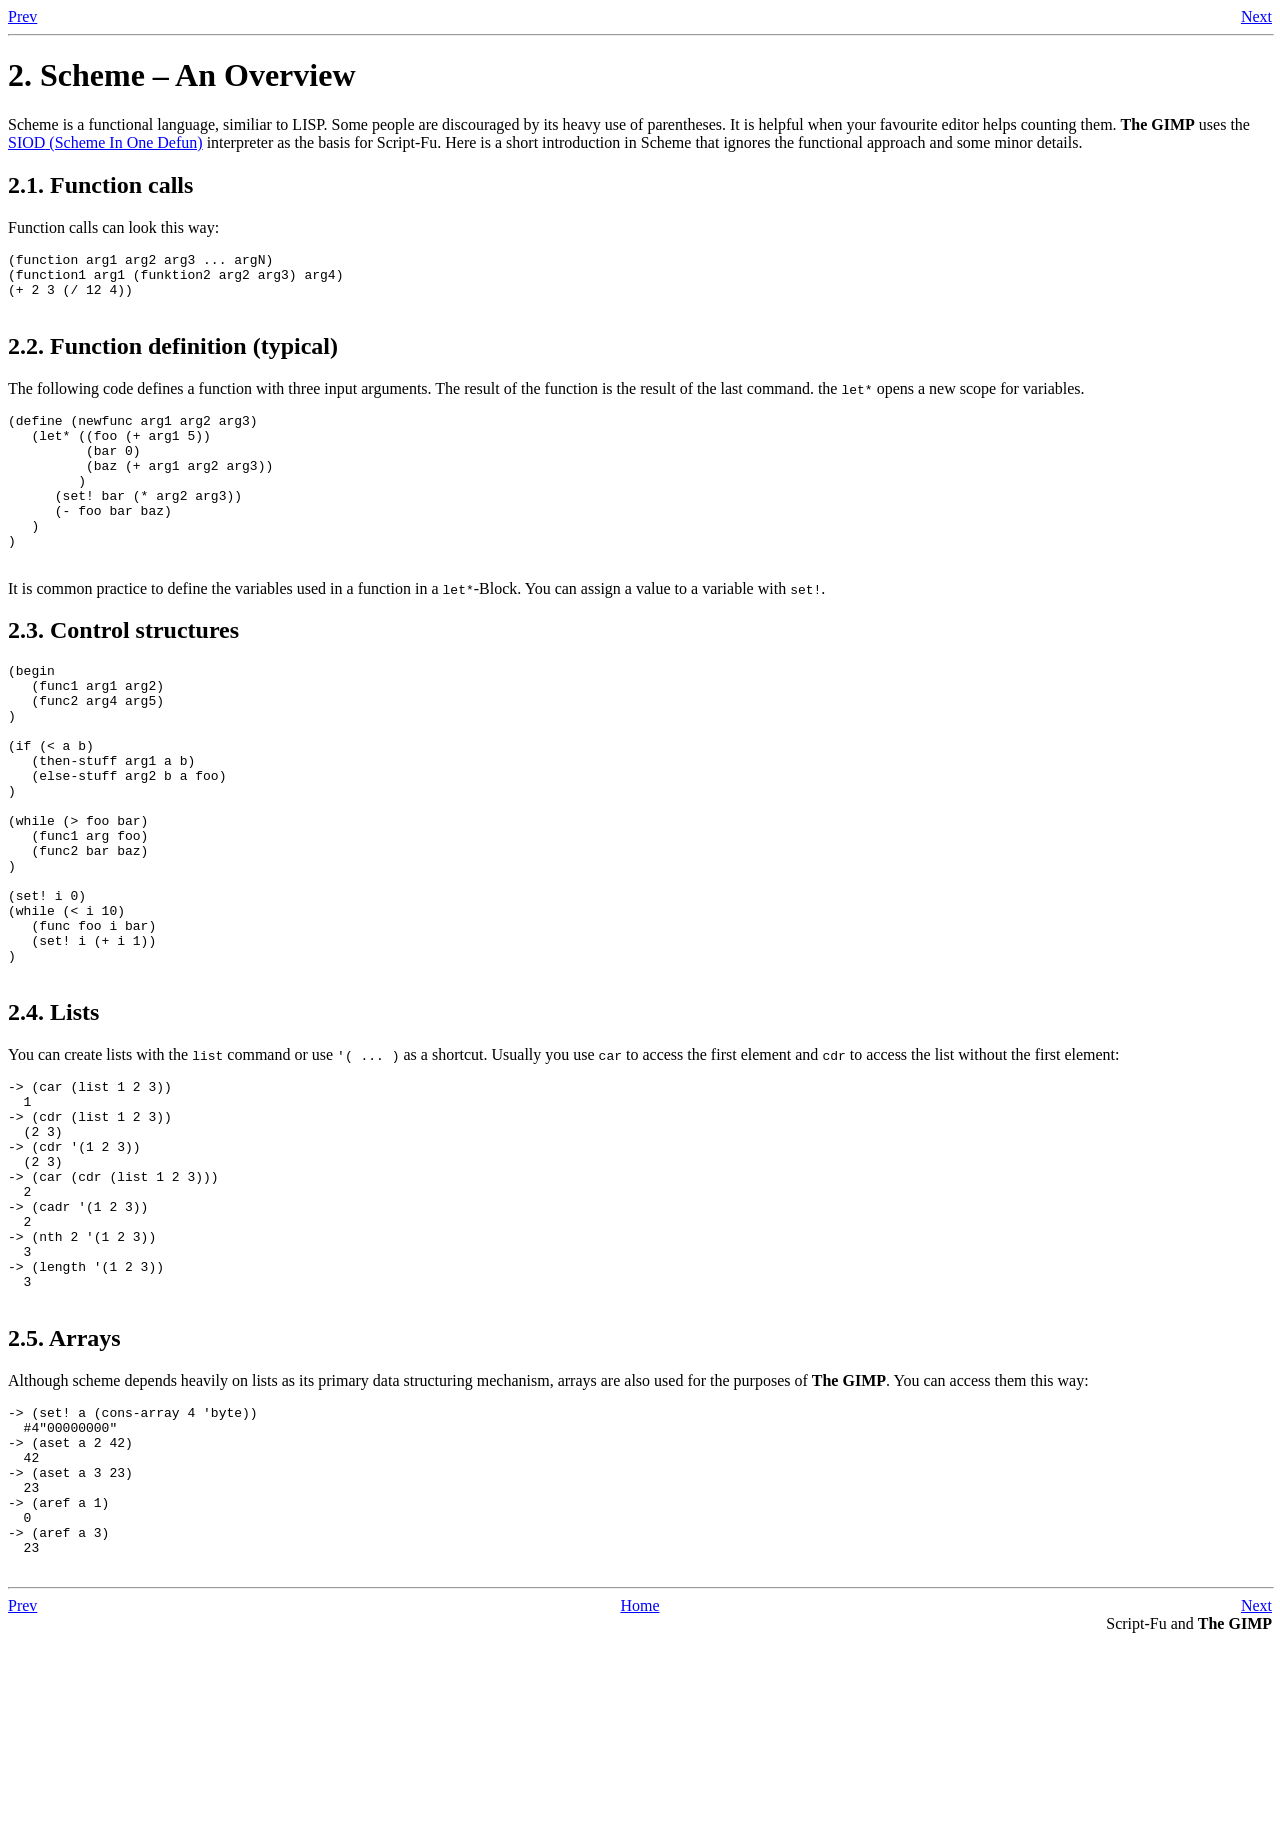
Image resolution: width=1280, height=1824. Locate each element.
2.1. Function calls (100, 185)
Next (1256, 16)
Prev (22, 16)
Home (639, 1788)
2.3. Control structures (123, 672)
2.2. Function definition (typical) (173, 358)
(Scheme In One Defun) (105, 142)
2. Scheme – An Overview (182, 75)
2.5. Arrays (64, 1488)
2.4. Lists (53, 1117)
